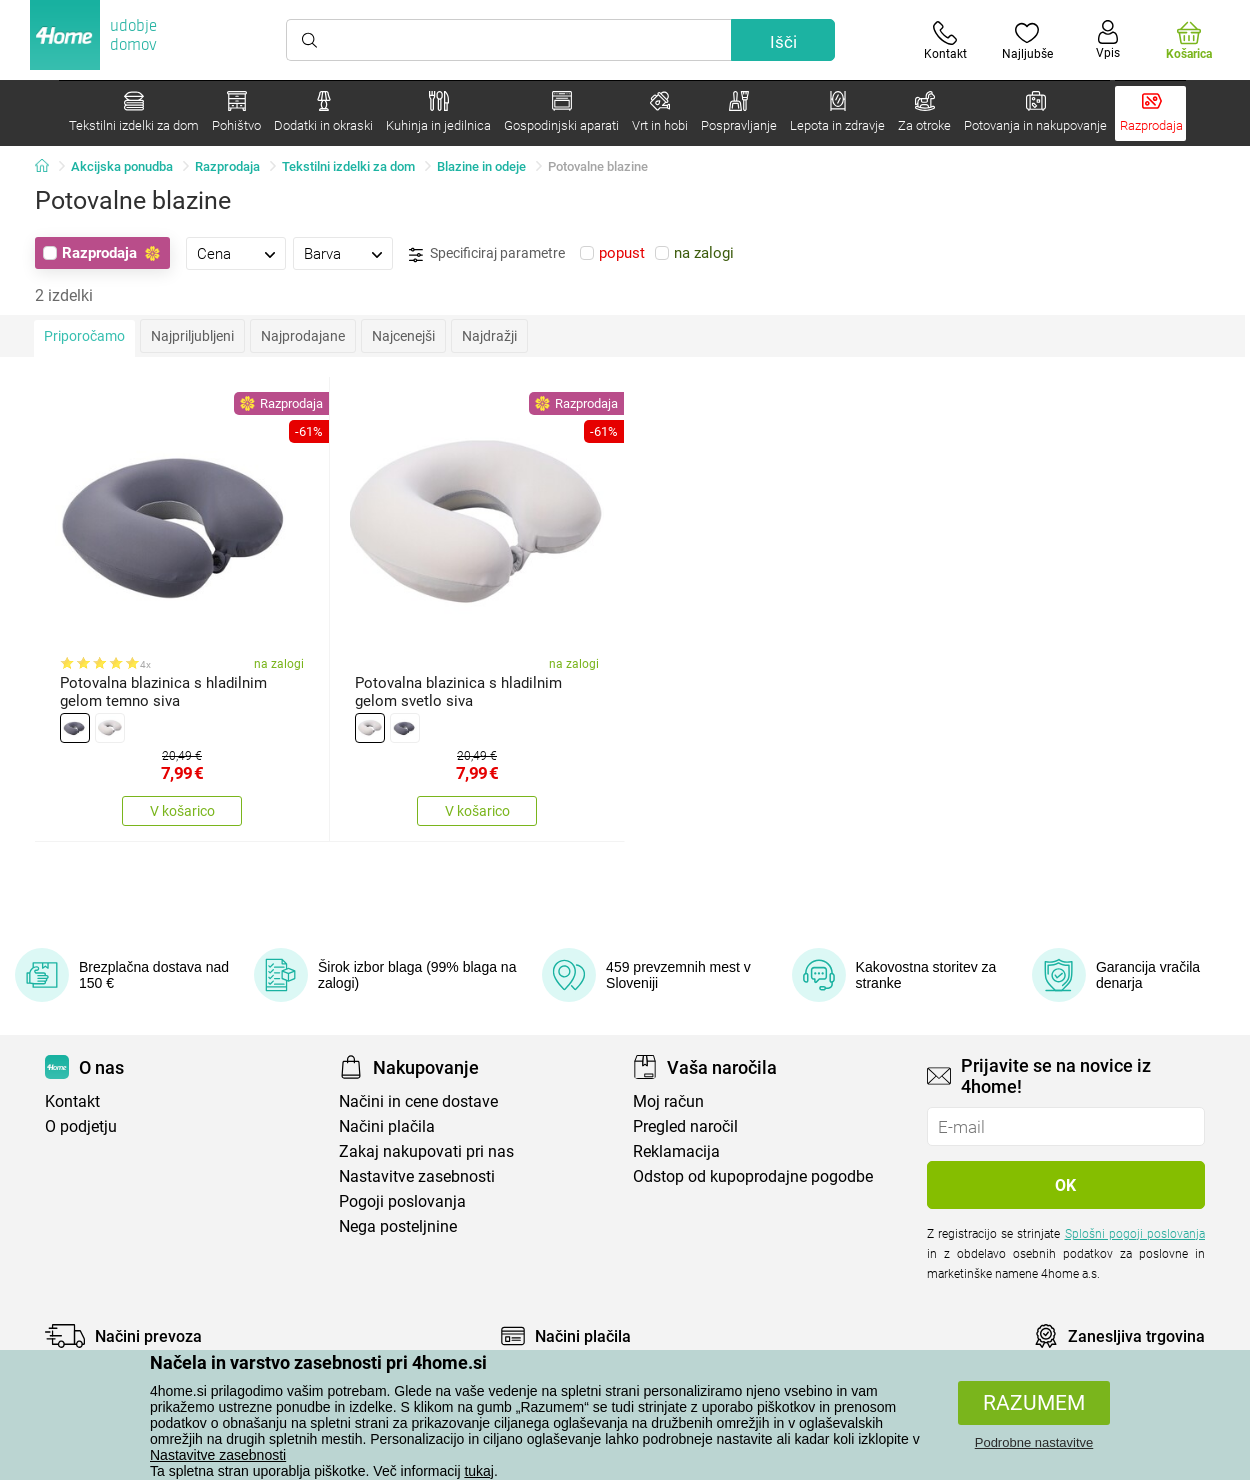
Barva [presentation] (322, 254)
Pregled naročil (685, 1126)
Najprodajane (303, 336)
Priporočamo (84, 336)
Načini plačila (387, 1126)
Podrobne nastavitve (1034, 1442)
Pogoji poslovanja (402, 1201)
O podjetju (81, 1126)
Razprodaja (227, 166)
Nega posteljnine (398, 1226)
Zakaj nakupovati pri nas (426, 1151)
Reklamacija (676, 1151)
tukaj (479, 1471)
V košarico (182, 811)
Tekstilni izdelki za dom (348, 166)
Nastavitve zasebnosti (218, 1455)
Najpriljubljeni (192, 336)
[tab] (236, 253)
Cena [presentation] (214, 254)
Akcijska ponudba (122, 166)
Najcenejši (403, 336)
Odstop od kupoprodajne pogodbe (753, 1176)
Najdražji (489, 336)
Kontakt (72, 1101)
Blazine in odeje (481, 166)
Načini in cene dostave (418, 1101)
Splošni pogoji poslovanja (1135, 1234)
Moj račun (668, 1101)
